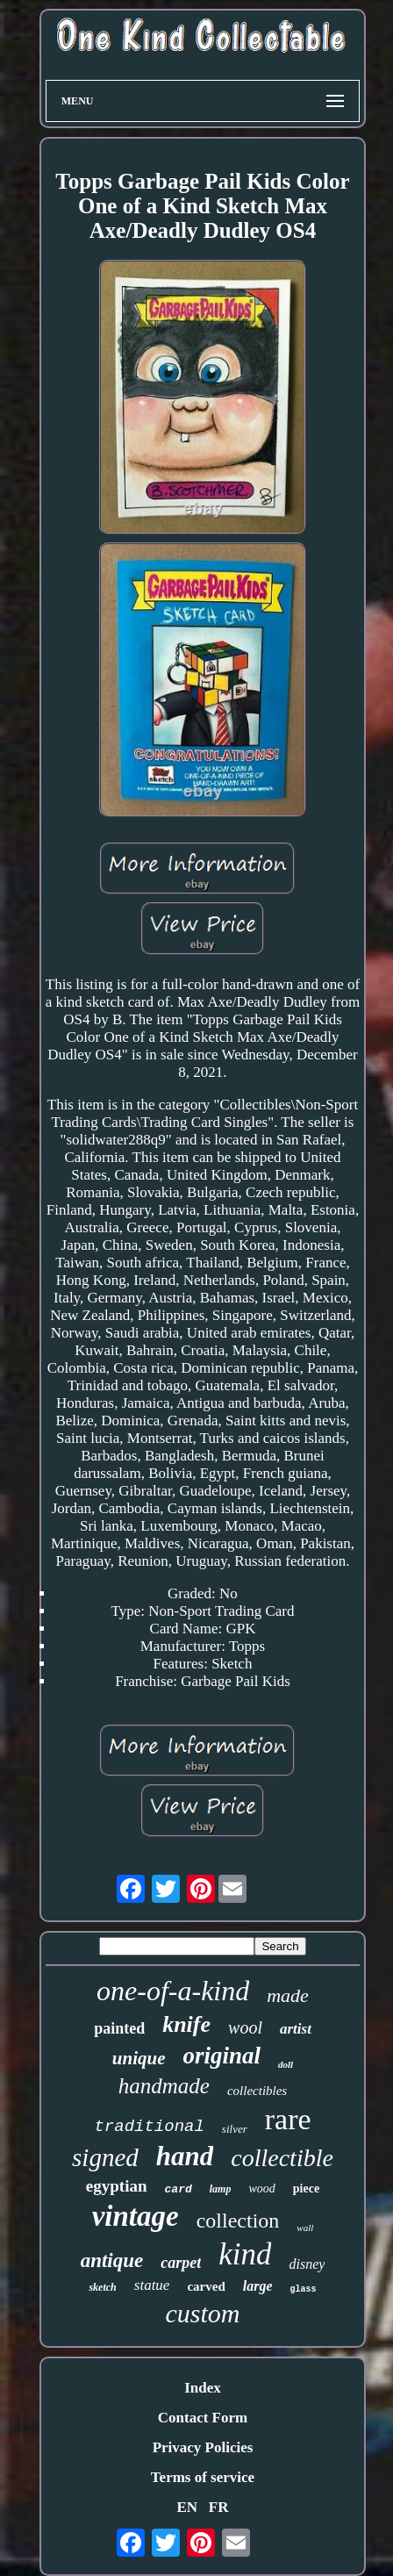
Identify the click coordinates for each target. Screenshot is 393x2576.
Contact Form (202, 2417)
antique (112, 2260)
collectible (282, 2157)
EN (186, 2507)
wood (261, 2188)
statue (152, 2285)
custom (202, 2313)
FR (219, 2507)
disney (307, 2264)
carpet (181, 2262)
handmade (164, 2086)
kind (244, 2254)
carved (206, 2286)
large (258, 2285)
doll (285, 2064)
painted (119, 2028)
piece (306, 2188)
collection (238, 2220)
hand (184, 2156)
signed (105, 2157)
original (222, 2055)
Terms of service (202, 2477)
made (288, 1995)
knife (186, 2024)
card (178, 2189)
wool (245, 2027)
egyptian (116, 2186)
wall (305, 2227)
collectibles (257, 2091)
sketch (102, 2287)
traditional (149, 2126)
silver (234, 2128)
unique (139, 2058)
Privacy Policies (203, 2447)
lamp (221, 2189)
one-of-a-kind (172, 1990)
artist (295, 2028)
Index (202, 2387)
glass (303, 2289)
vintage (135, 2216)
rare (288, 2119)
